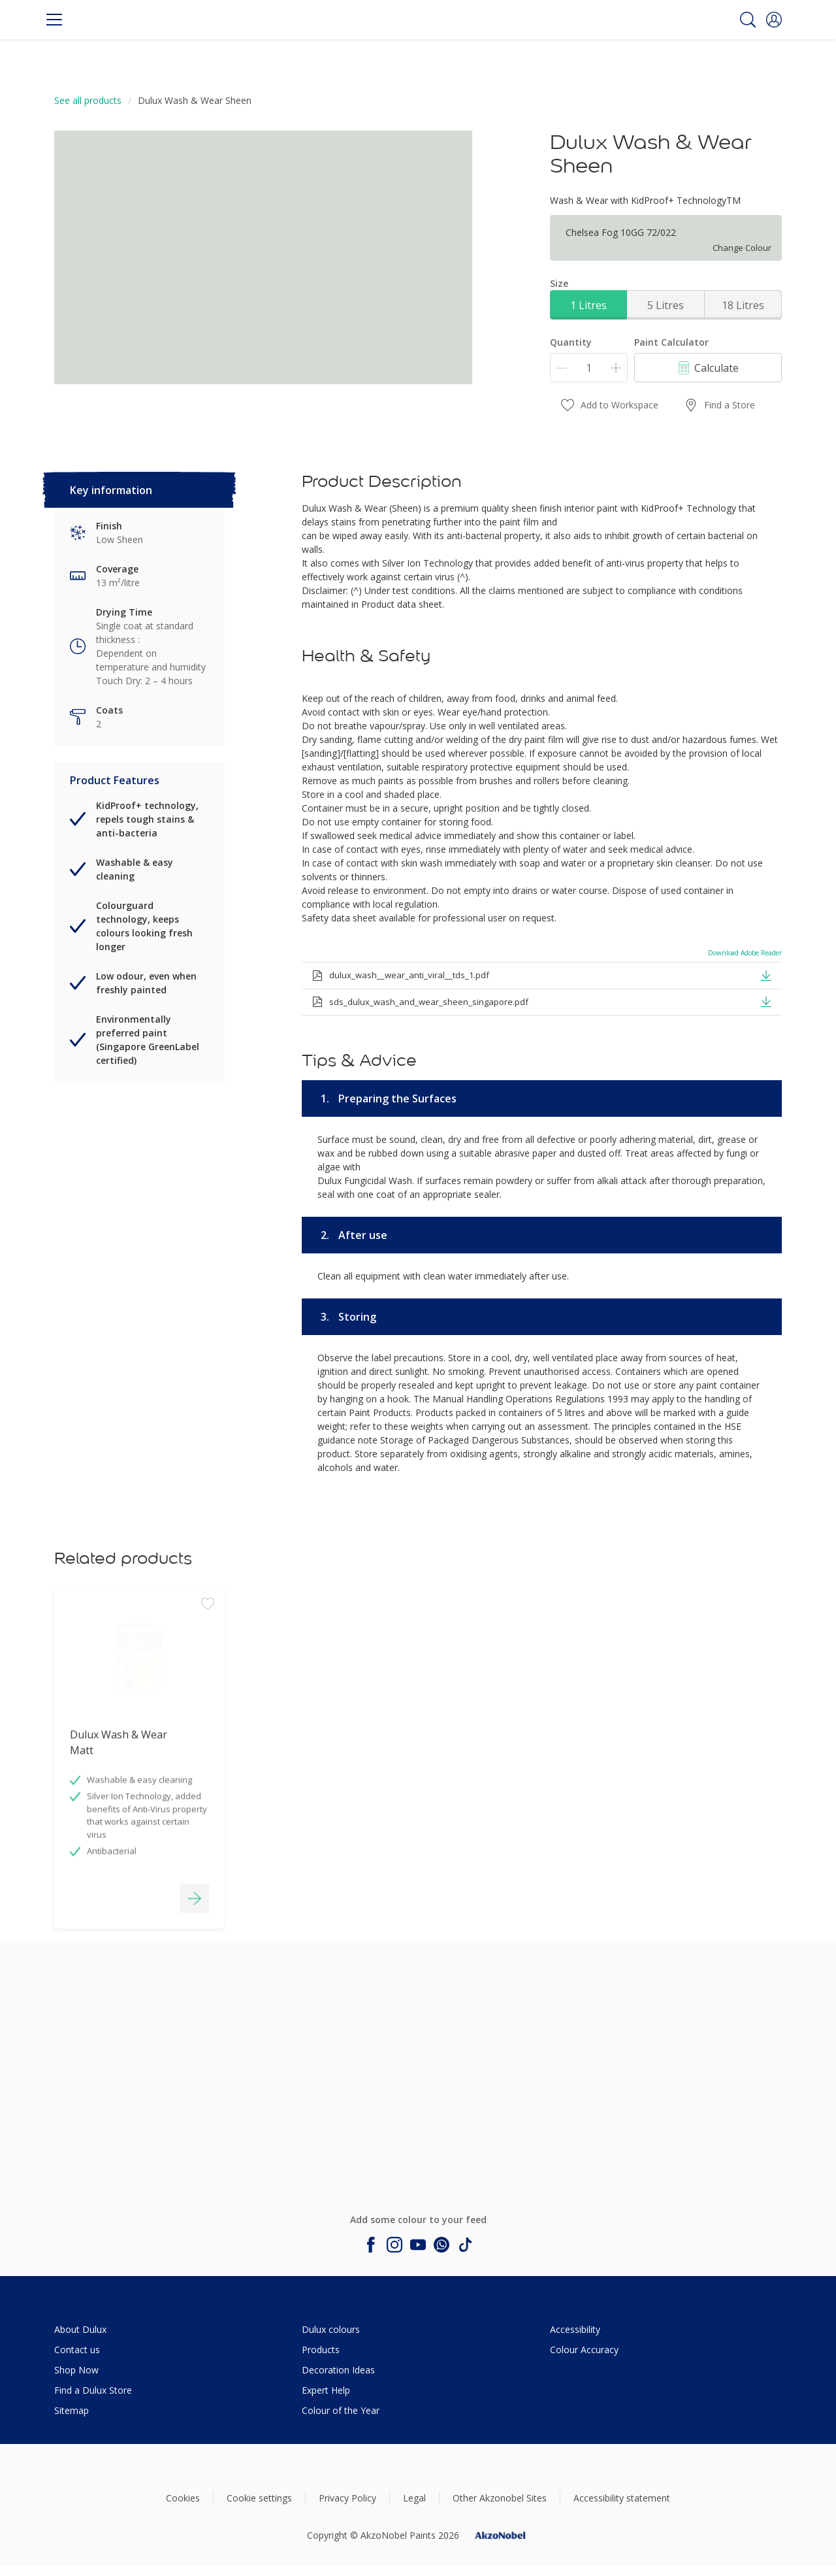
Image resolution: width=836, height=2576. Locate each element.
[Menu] (54, 19)
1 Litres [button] (588, 305)
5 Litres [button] (665, 305)
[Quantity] (589, 367)
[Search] (748, 19)
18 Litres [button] (743, 305)
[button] (774, 19)
